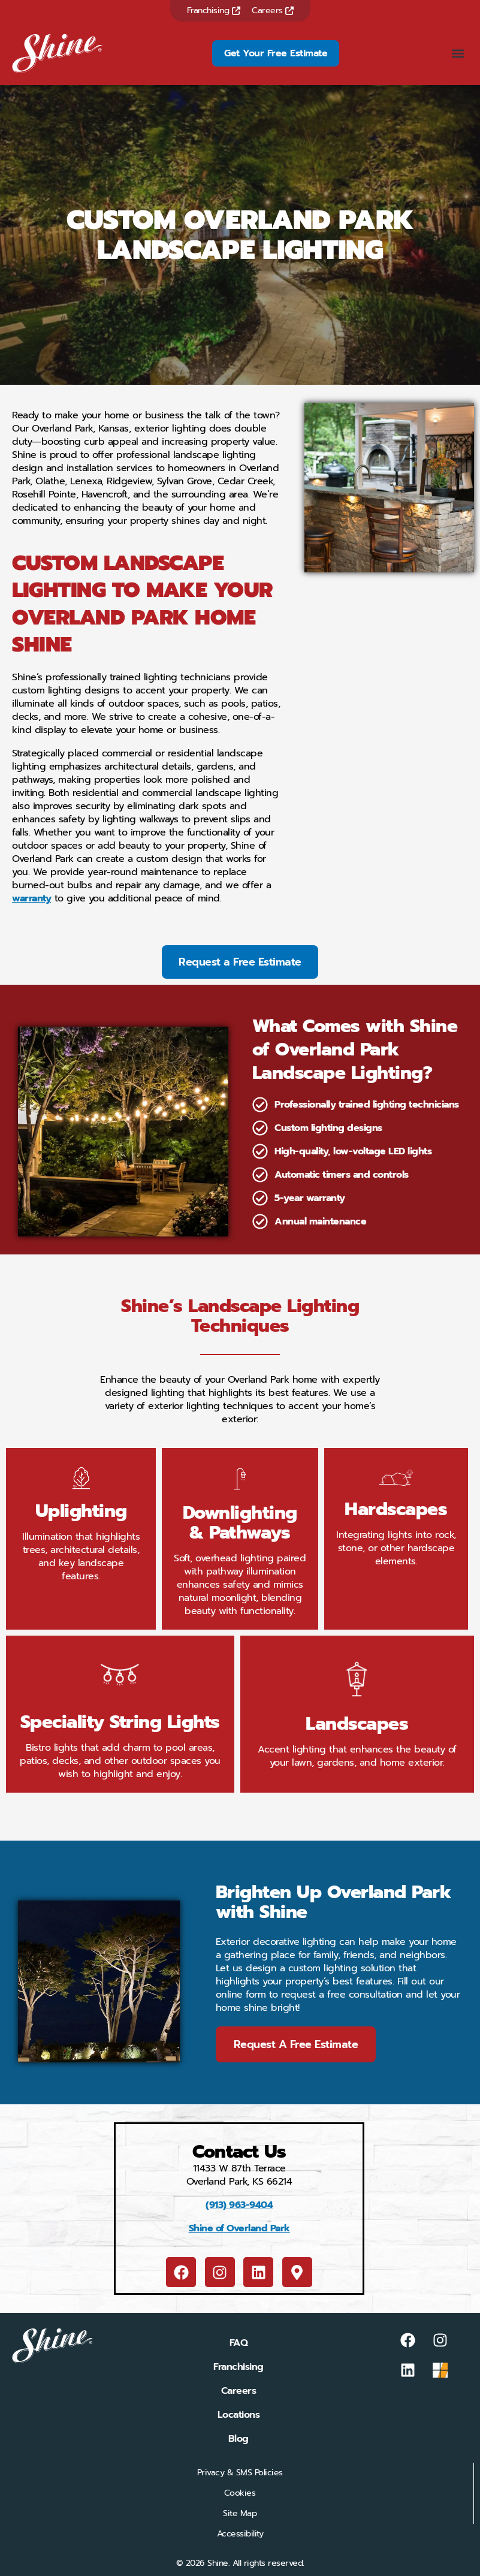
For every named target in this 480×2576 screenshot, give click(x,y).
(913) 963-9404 (239, 2205)
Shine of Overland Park (239, 2228)
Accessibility (240, 2533)
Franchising (213, 10)
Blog (238, 2439)
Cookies (240, 2493)
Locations (239, 2415)
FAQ (239, 2343)
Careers (273, 10)
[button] (458, 53)
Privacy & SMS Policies (240, 2472)
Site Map (239, 2513)
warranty (31, 898)
